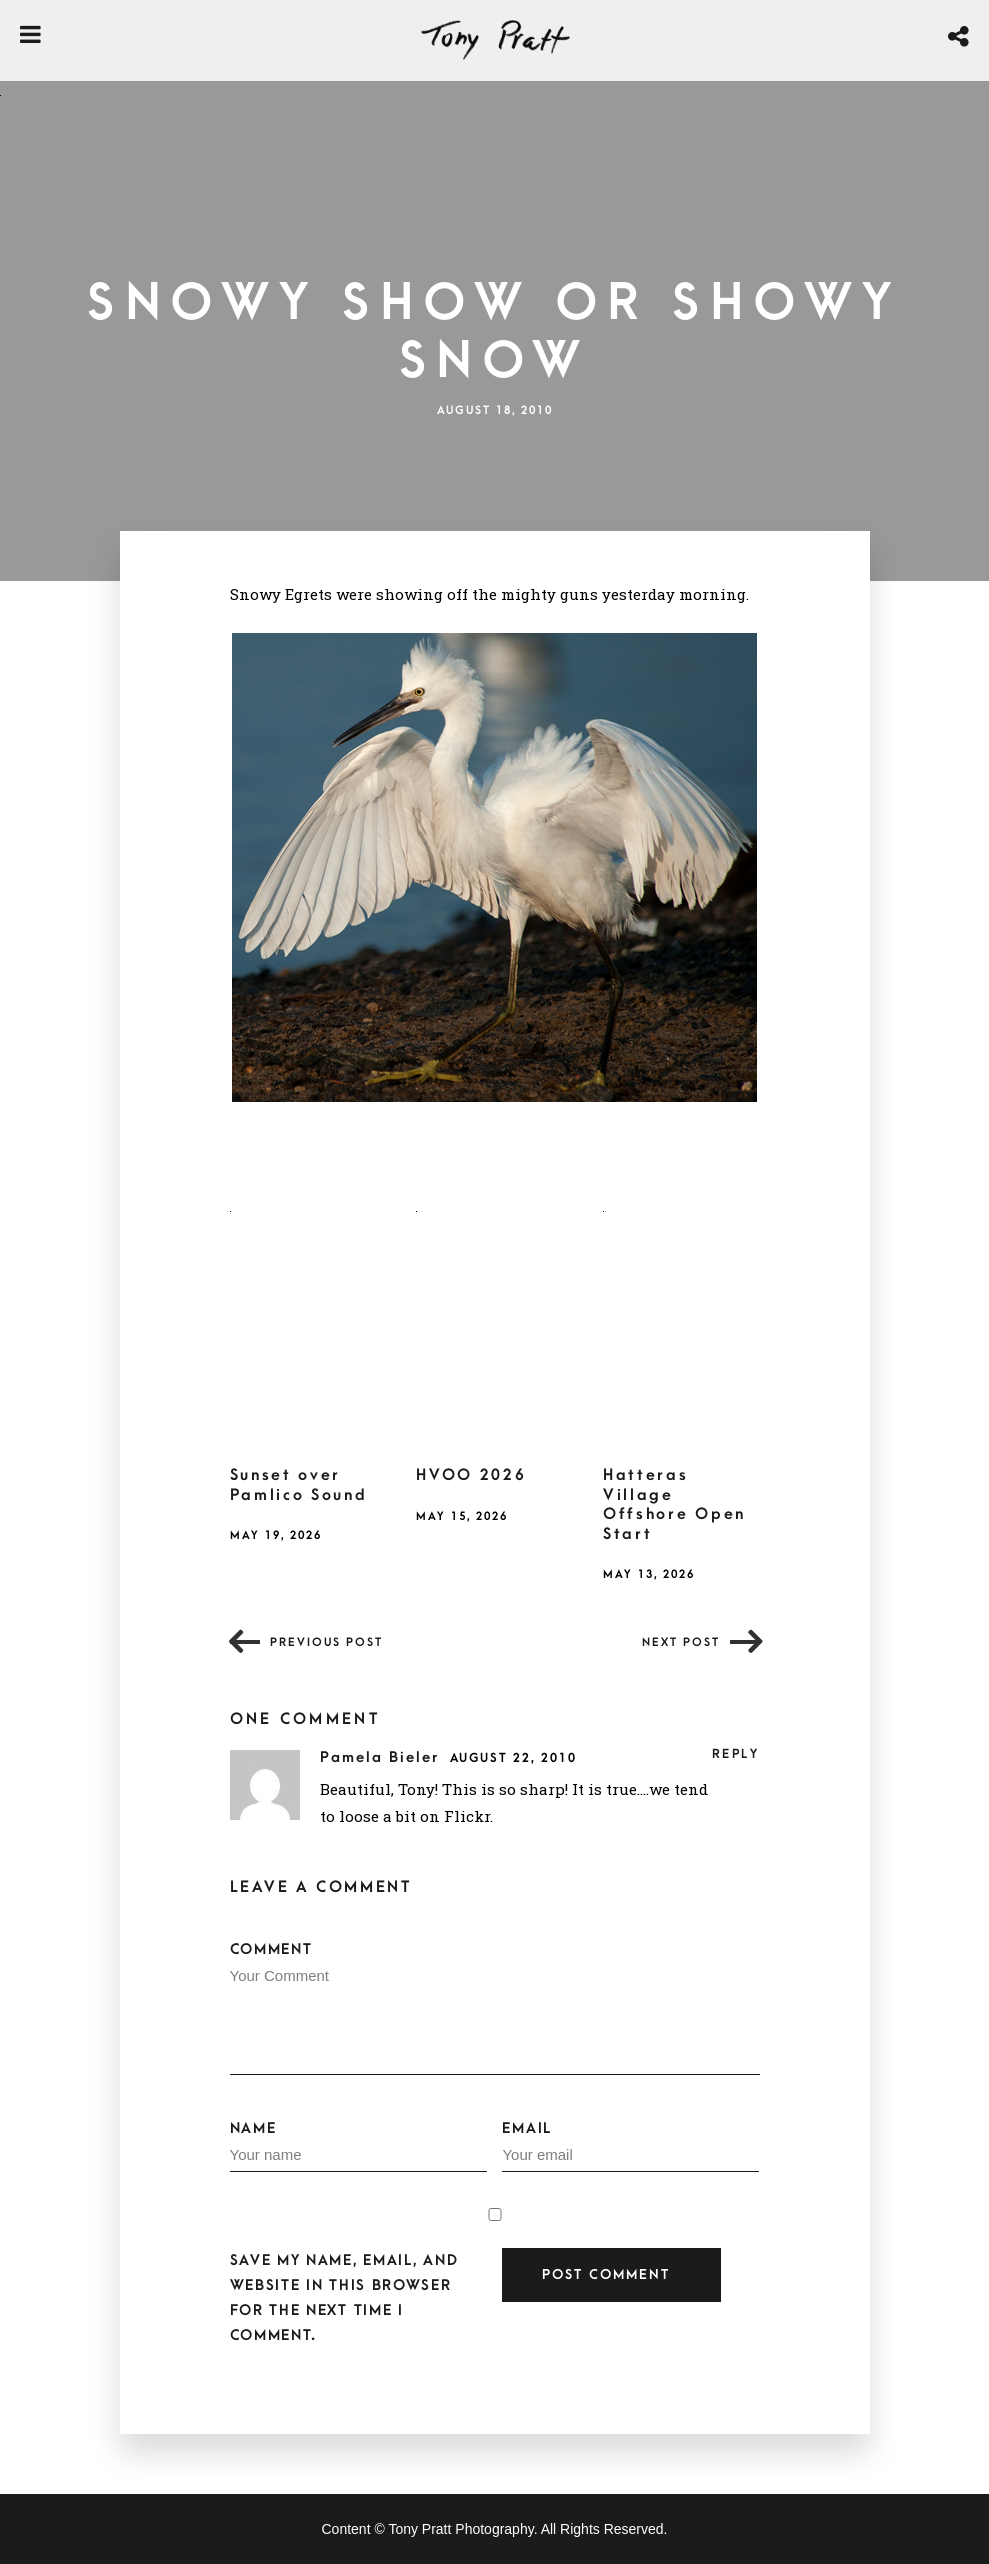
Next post (681, 1642)
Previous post (326, 1642)
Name (358, 2146)
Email (630, 2146)
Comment (495, 2008)
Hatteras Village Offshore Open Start (674, 1504)
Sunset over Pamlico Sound (299, 1485)
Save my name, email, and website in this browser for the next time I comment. (344, 2298)
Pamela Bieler (382, 1757)
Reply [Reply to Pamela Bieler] (736, 1754)
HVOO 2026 (471, 1475)
